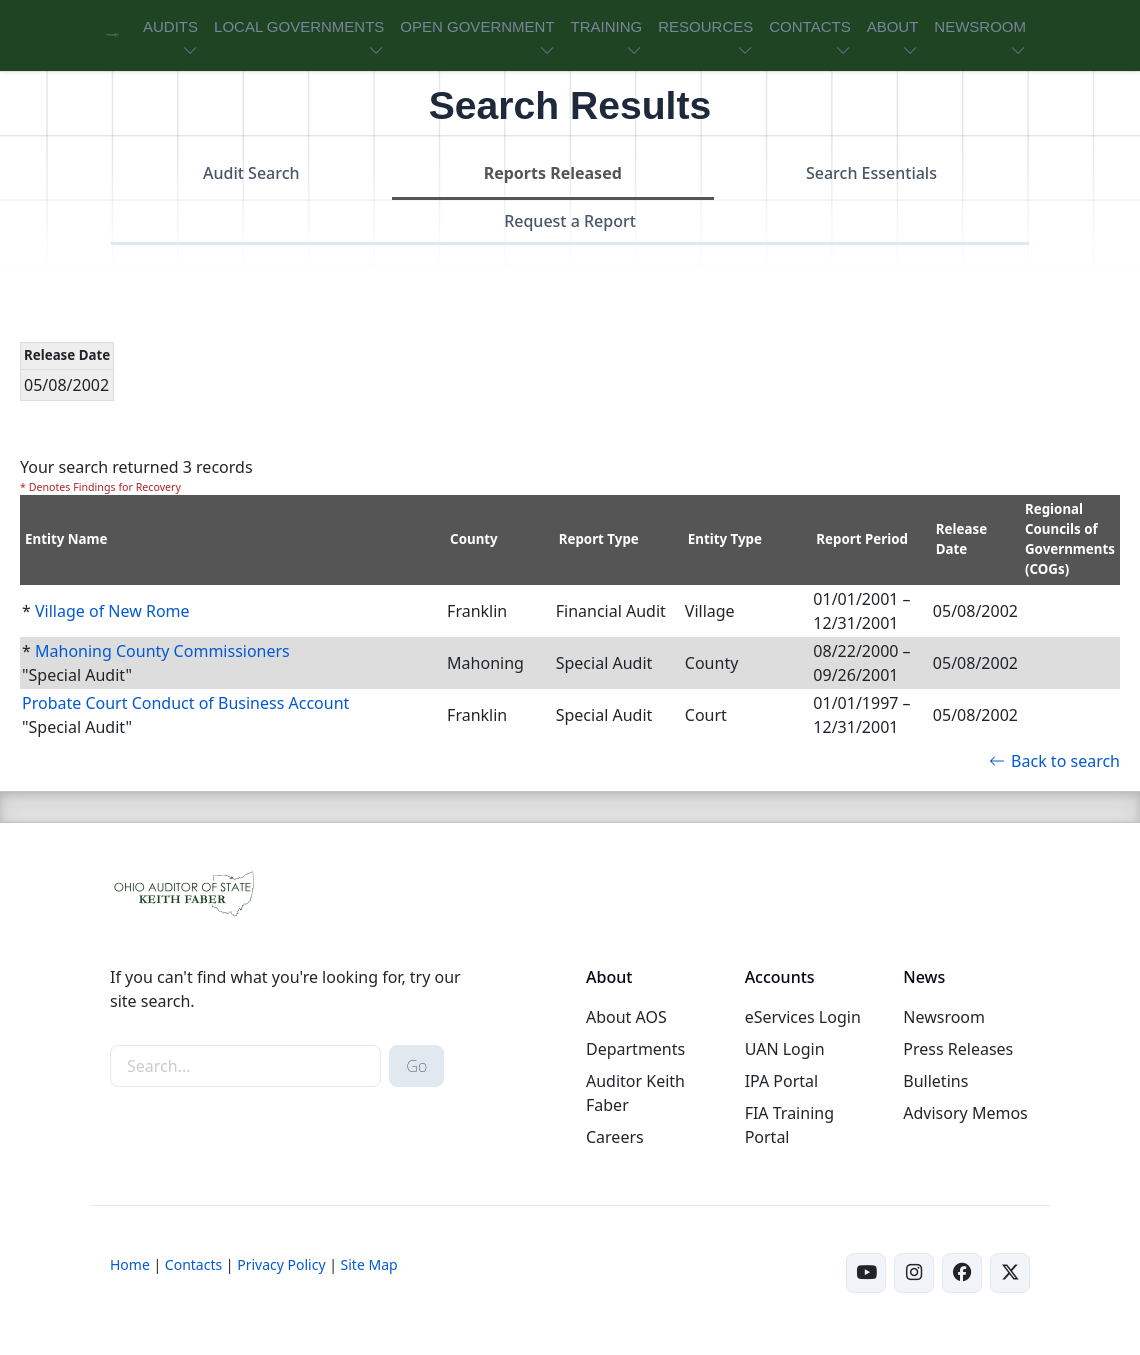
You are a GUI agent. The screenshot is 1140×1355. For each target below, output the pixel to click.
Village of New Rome (112, 611)
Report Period (862, 539)
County (474, 539)
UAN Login (785, 1049)
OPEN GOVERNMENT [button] (477, 26)
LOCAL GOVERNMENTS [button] (299, 26)
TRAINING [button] (607, 26)
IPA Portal (782, 1081)
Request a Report (570, 221)
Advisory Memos (965, 1113)
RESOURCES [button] (705, 26)
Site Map (369, 1264)
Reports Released (553, 173)
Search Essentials (871, 173)
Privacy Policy (281, 1264)
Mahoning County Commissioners (162, 651)
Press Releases (958, 1049)
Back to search (1054, 761)
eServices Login (803, 1017)
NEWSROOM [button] (980, 26)
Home (130, 1264)
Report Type (599, 539)
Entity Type (725, 539)
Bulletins (935, 1081)
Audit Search (251, 173)
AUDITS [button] (170, 26)
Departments (635, 1049)
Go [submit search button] (416, 1066)
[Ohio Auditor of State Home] (112, 35)
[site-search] (245, 1066)
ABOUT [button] (893, 26)
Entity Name (66, 539)
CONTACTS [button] (809, 26)
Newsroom (944, 1017)
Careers (615, 1137)
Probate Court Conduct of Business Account (185, 703)
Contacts (193, 1264)
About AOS (626, 1017)
